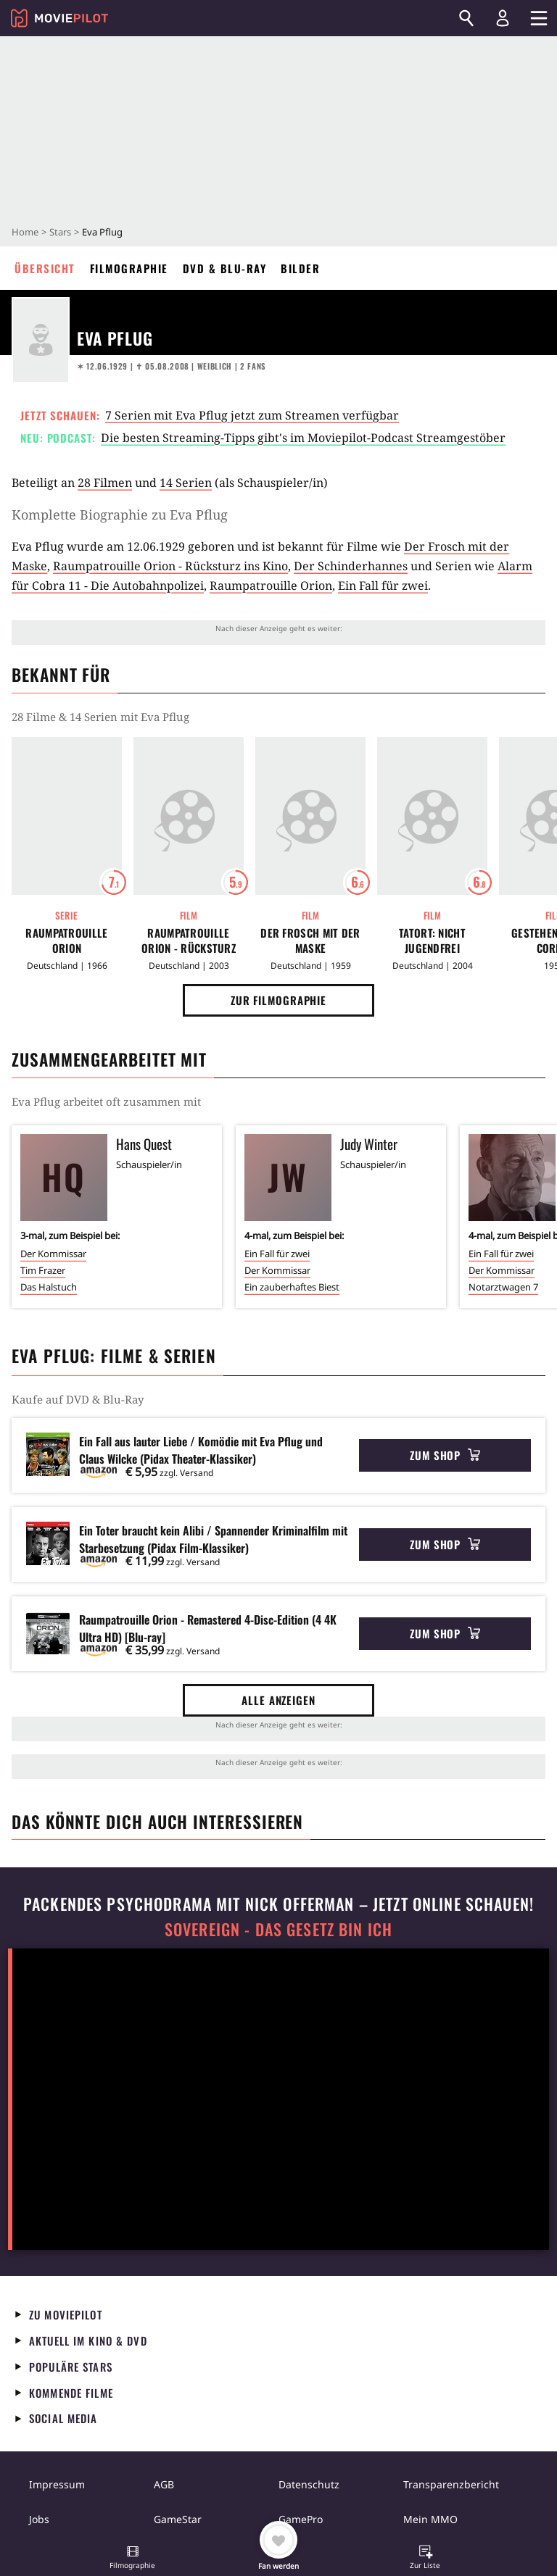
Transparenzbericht (451, 2484)
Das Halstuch (48, 1286)
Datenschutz (308, 2484)
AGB (164, 2484)
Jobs (39, 2519)
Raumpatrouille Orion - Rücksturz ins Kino (170, 566)
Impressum (57, 2484)
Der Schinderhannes (351, 566)
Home (25, 231)
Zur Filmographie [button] (278, 1000)
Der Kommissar (53, 1253)
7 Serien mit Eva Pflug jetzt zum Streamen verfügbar (252, 415)
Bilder (300, 268)
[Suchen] (466, 18)
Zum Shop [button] (445, 1455)
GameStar (178, 2519)
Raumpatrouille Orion (271, 585)
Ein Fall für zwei (383, 585)
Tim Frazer (42, 1270)
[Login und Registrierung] (502, 18)
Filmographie (129, 268)
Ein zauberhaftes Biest (291, 1286)
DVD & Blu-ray (225, 268)
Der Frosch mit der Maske (310, 940)
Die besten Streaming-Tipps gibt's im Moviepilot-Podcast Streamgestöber (303, 438)
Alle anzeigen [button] (278, 1700)
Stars (60, 231)
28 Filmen (105, 483)
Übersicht (45, 268)
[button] (132, 2558)
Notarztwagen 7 (503, 1286)
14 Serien (186, 483)
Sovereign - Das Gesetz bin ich (278, 1929)
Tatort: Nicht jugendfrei (432, 940)
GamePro (300, 2519)
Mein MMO (430, 2519)
